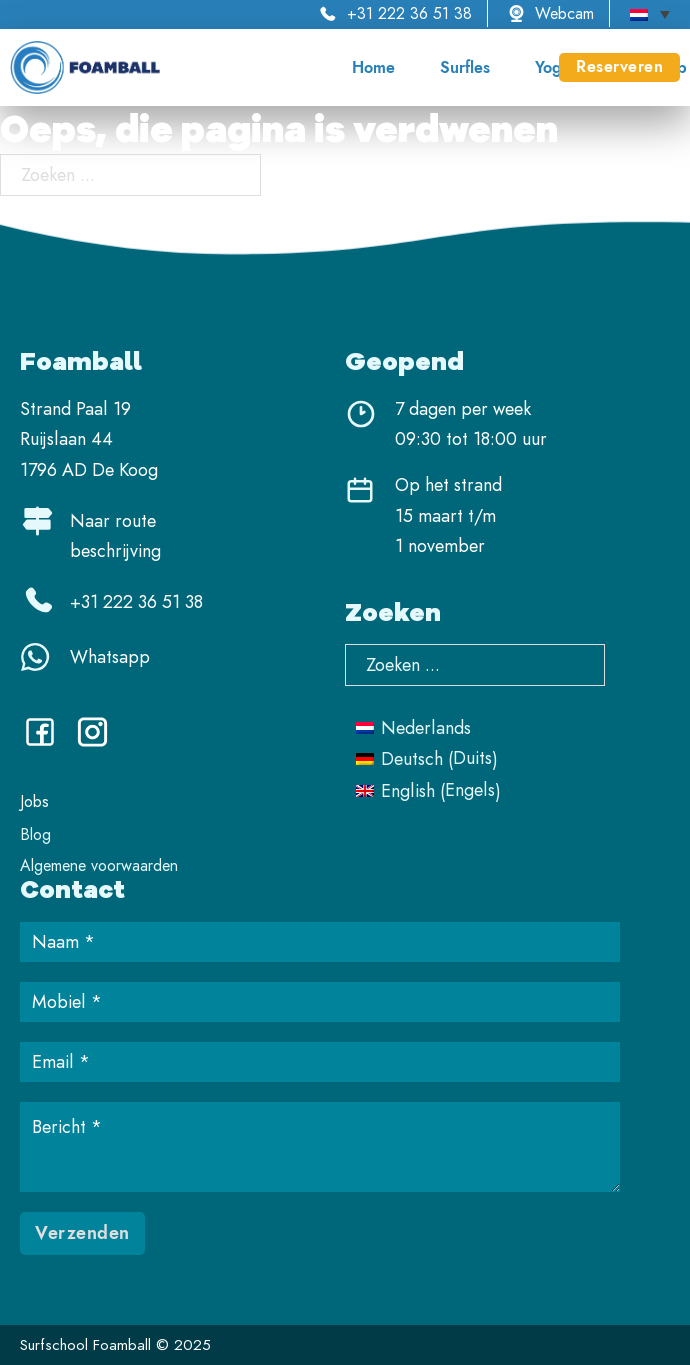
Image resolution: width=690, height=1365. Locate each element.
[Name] (320, 942)
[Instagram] (100, 739)
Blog (35, 834)
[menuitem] (650, 14)
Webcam (564, 13)
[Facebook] (47, 739)
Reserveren (619, 66)
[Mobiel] (320, 1002)
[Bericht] (320, 1147)
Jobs (34, 801)
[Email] (320, 1062)
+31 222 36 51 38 (409, 13)
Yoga (552, 67)
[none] (650, 14)
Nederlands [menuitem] (426, 728)
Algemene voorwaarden (99, 865)
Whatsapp (110, 657)
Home (373, 67)
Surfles (465, 67)
